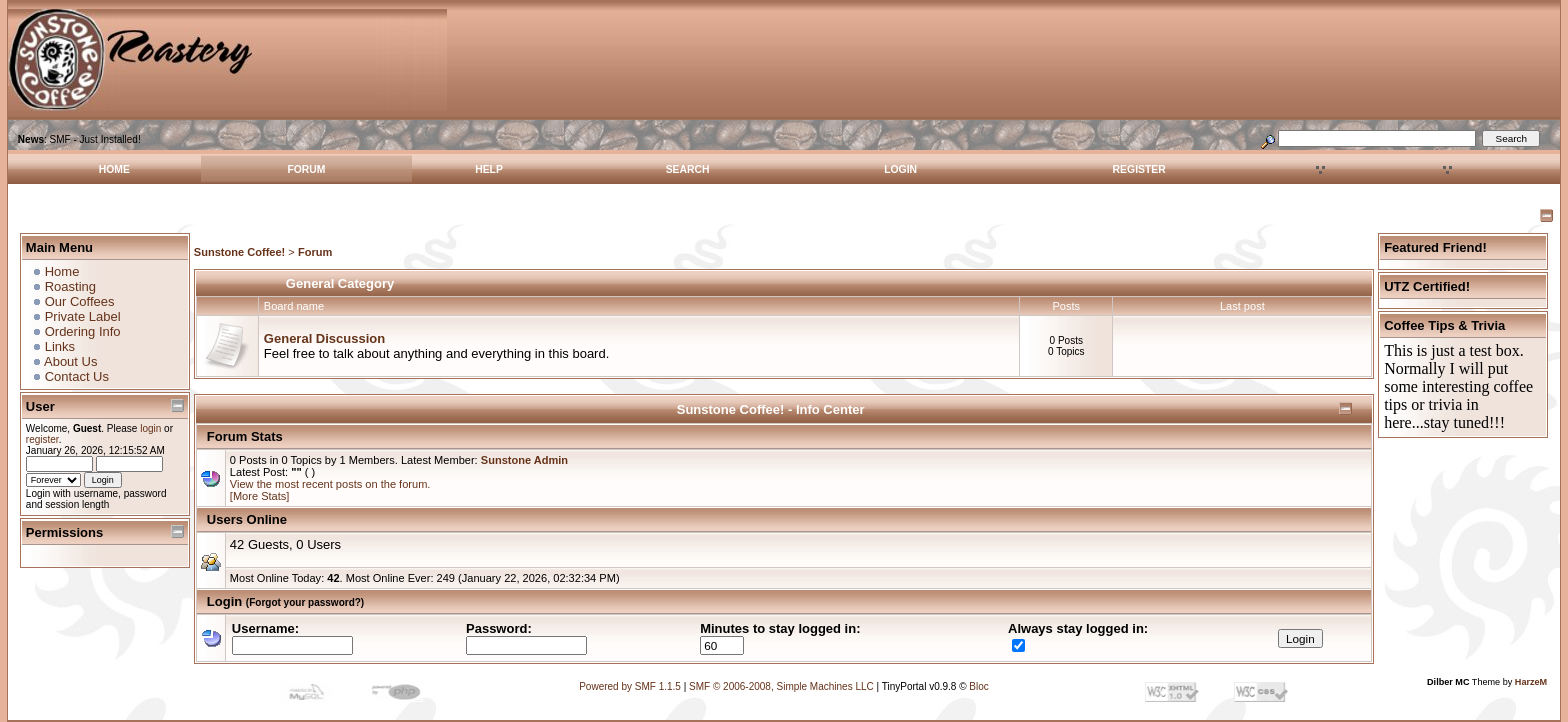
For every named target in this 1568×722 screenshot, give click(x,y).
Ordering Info (83, 331)
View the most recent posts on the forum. (330, 484)
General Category (340, 283)
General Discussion (324, 338)
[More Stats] (260, 496)
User (40, 406)
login (150, 428)
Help (489, 169)
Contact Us (77, 376)
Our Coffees (80, 301)
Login (900, 169)
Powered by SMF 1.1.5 (630, 686)
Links (60, 346)
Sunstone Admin (524, 460)
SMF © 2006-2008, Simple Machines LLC (781, 686)
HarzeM (1531, 682)
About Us (70, 361)
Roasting (70, 286)
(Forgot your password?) (305, 602)
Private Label (83, 316)
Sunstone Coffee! (239, 252)
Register (1139, 169)
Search (688, 169)
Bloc (978, 686)
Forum (306, 169)
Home (114, 169)
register (42, 439)
